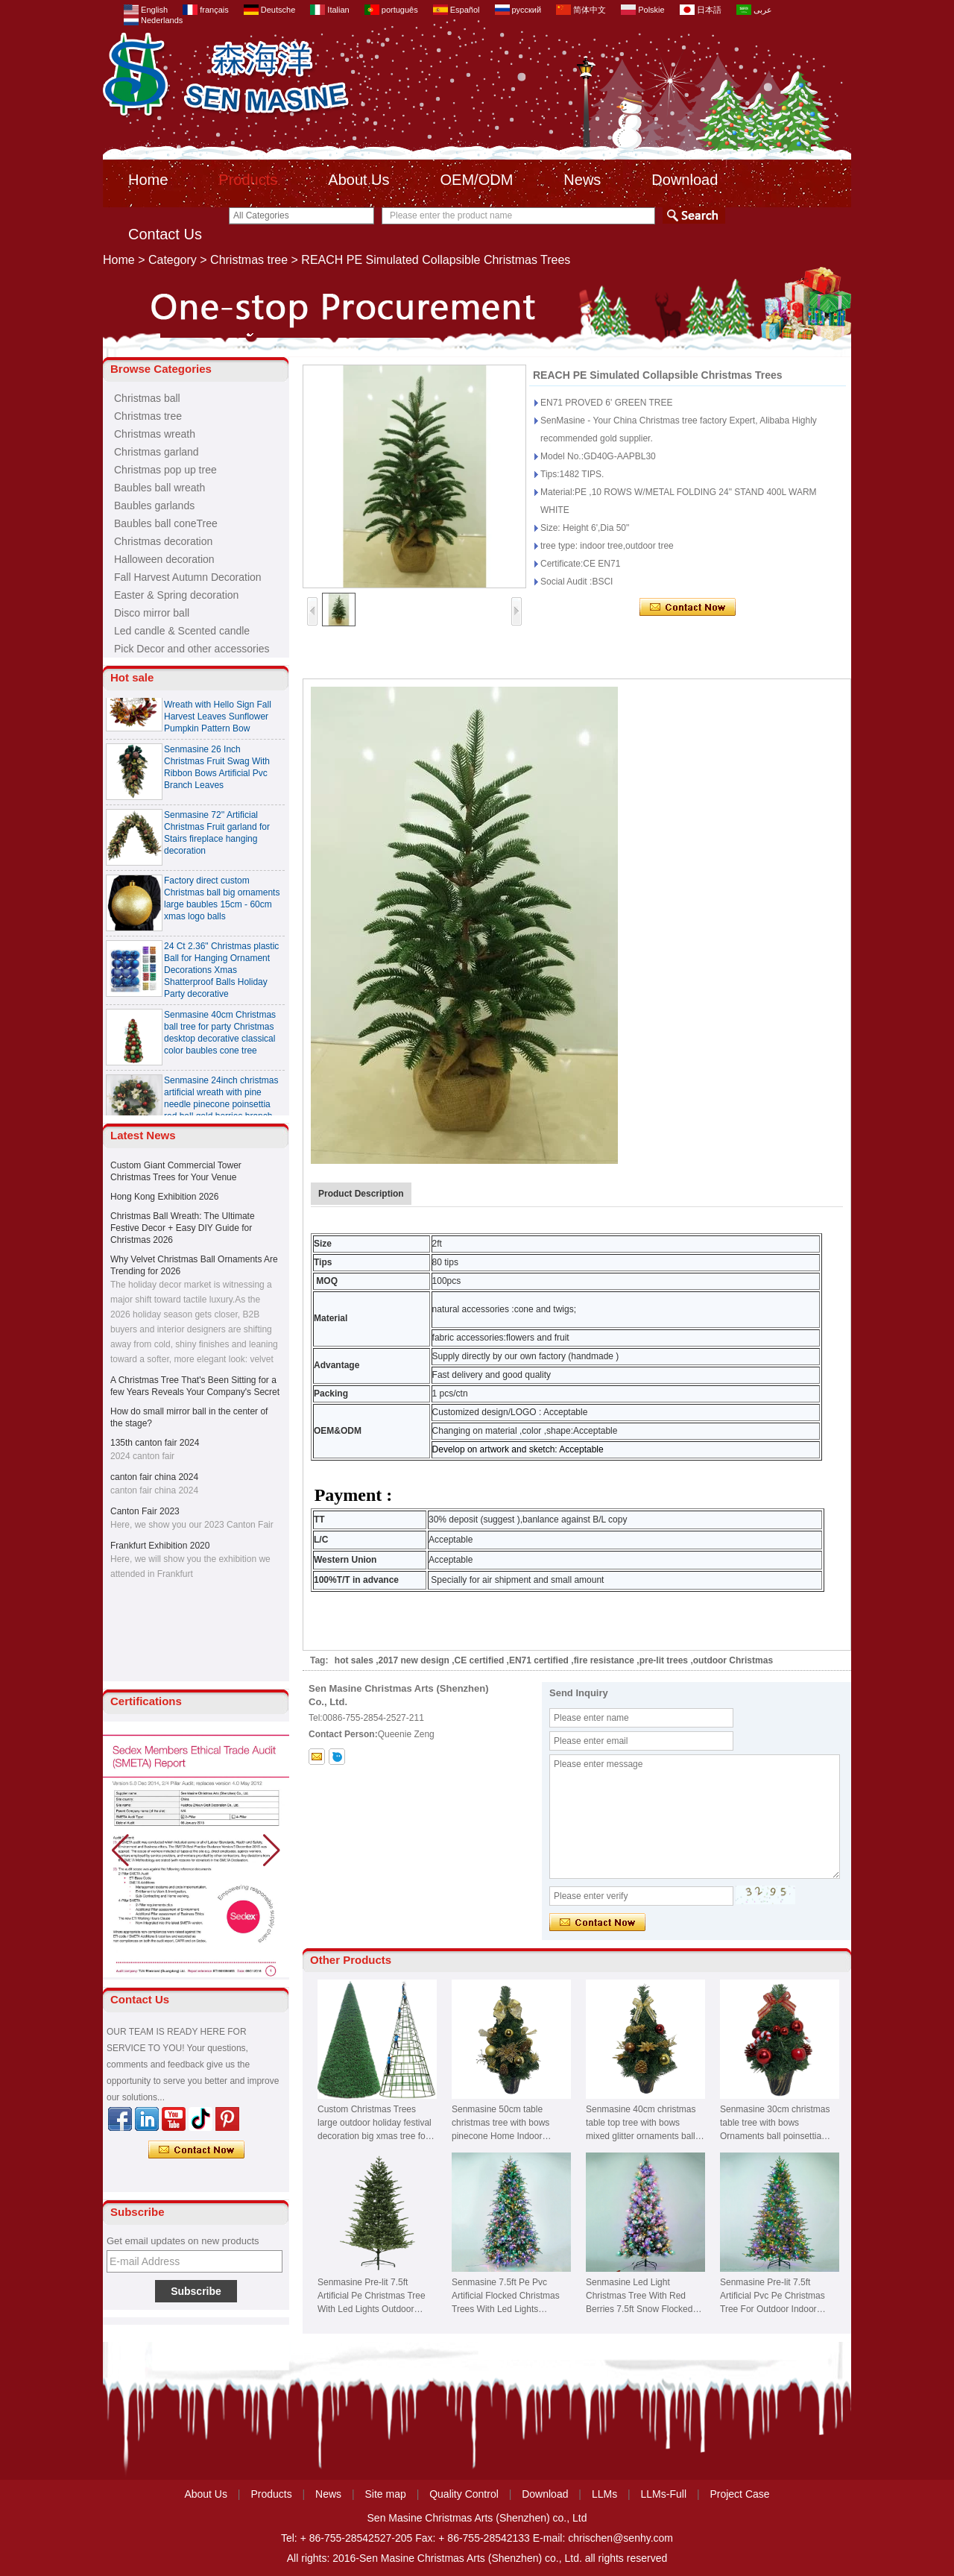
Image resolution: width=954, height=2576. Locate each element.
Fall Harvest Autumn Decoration (188, 577)
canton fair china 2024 (154, 1477)
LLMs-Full (663, 2494)
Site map (385, 2494)
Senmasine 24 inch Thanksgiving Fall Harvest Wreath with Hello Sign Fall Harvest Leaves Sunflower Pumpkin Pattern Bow (217, 711)
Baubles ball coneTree (166, 523)
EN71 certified (539, 1660)
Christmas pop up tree (165, 470)
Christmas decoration (163, 541)
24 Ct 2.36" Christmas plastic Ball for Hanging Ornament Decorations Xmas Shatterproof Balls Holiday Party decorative (221, 977)
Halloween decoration (164, 559)
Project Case (739, 2494)
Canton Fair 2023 (145, 1511)
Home (148, 179)
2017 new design (414, 1660)
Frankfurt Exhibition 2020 (159, 1545)
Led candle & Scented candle (182, 631)
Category (172, 259)
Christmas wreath (154, 434)
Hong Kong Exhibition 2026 (164, 1196)
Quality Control (464, 2494)
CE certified (480, 1660)
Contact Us (165, 234)
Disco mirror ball (151, 613)
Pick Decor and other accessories (192, 649)
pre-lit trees (663, 1660)
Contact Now (196, 2150)
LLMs (604, 2494)
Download (684, 179)
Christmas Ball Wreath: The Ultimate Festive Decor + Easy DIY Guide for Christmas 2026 (182, 1228)
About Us (358, 179)
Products (247, 179)
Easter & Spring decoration (176, 595)
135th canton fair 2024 (154, 1442)
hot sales (354, 1660)
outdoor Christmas (733, 1660)
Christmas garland (156, 452)
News (582, 179)
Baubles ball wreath (159, 488)
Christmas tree (249, 259)
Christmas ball (147, 398)
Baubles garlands (154, 505)
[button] (272, 1850)
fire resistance (604, 1660)
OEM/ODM (477, 179)
